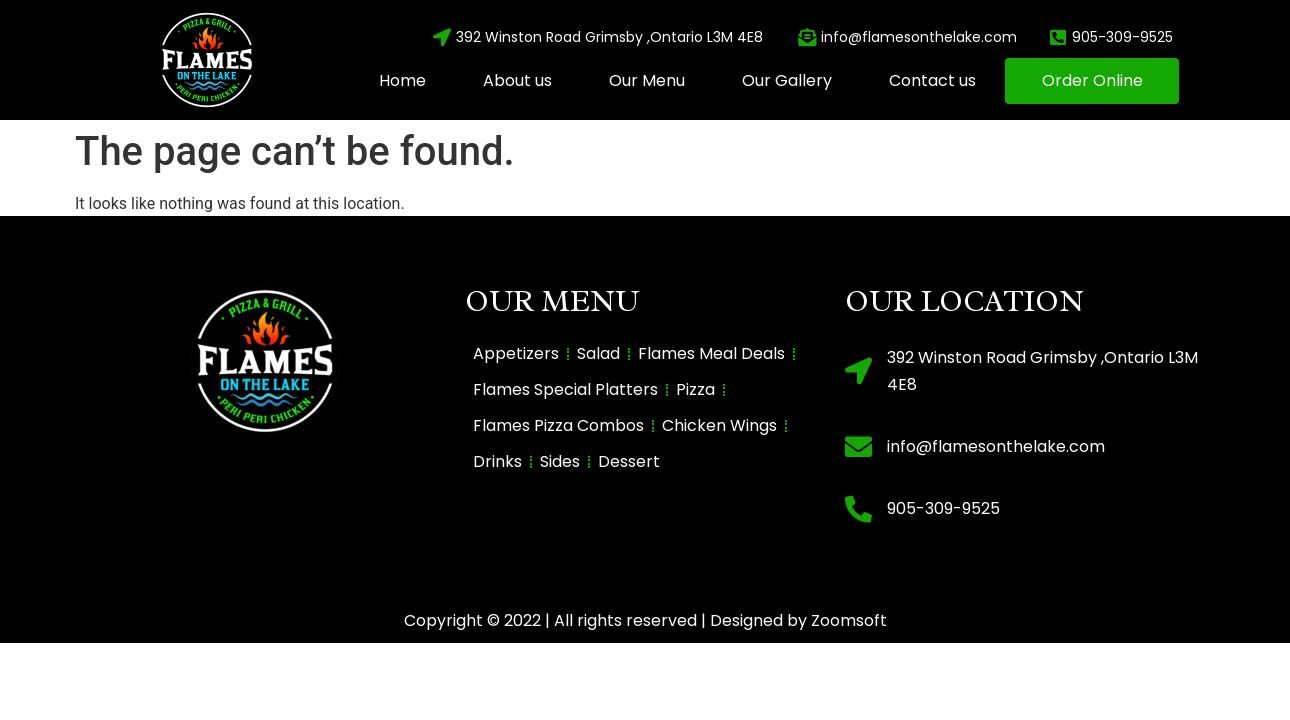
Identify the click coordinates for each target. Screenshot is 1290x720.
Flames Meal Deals (711, 353)
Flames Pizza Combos (558, 425)
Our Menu (647, 80)
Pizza (695, 389)
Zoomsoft (849, 620)
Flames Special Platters (565, 389)
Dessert (629, 461)
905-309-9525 (943, 508)
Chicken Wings (719, 425)
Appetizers (516, 353)
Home (402, 80)
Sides (560, 461)
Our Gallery (787, 80)
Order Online (1092, 80)
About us (517, 80)
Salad (598, 353)
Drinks (497, 461)
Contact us (932, 80)
